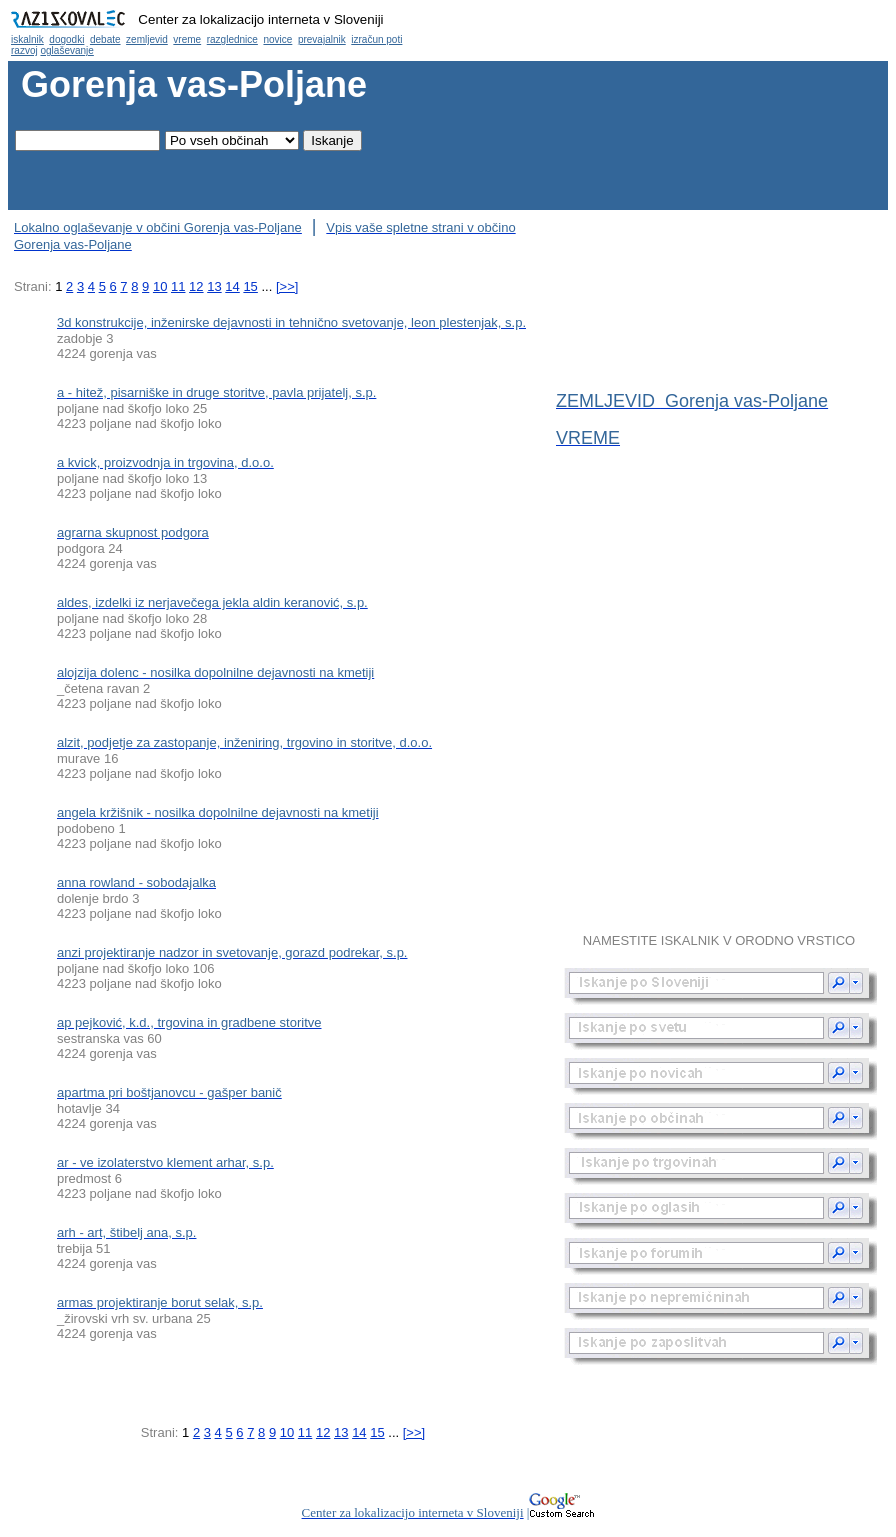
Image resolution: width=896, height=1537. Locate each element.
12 (196, 286)
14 (232, 286)
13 (214, 286)
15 (250, 286)
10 (160, 286)
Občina (448, 30)
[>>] (287, 286)
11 (178, 286)
